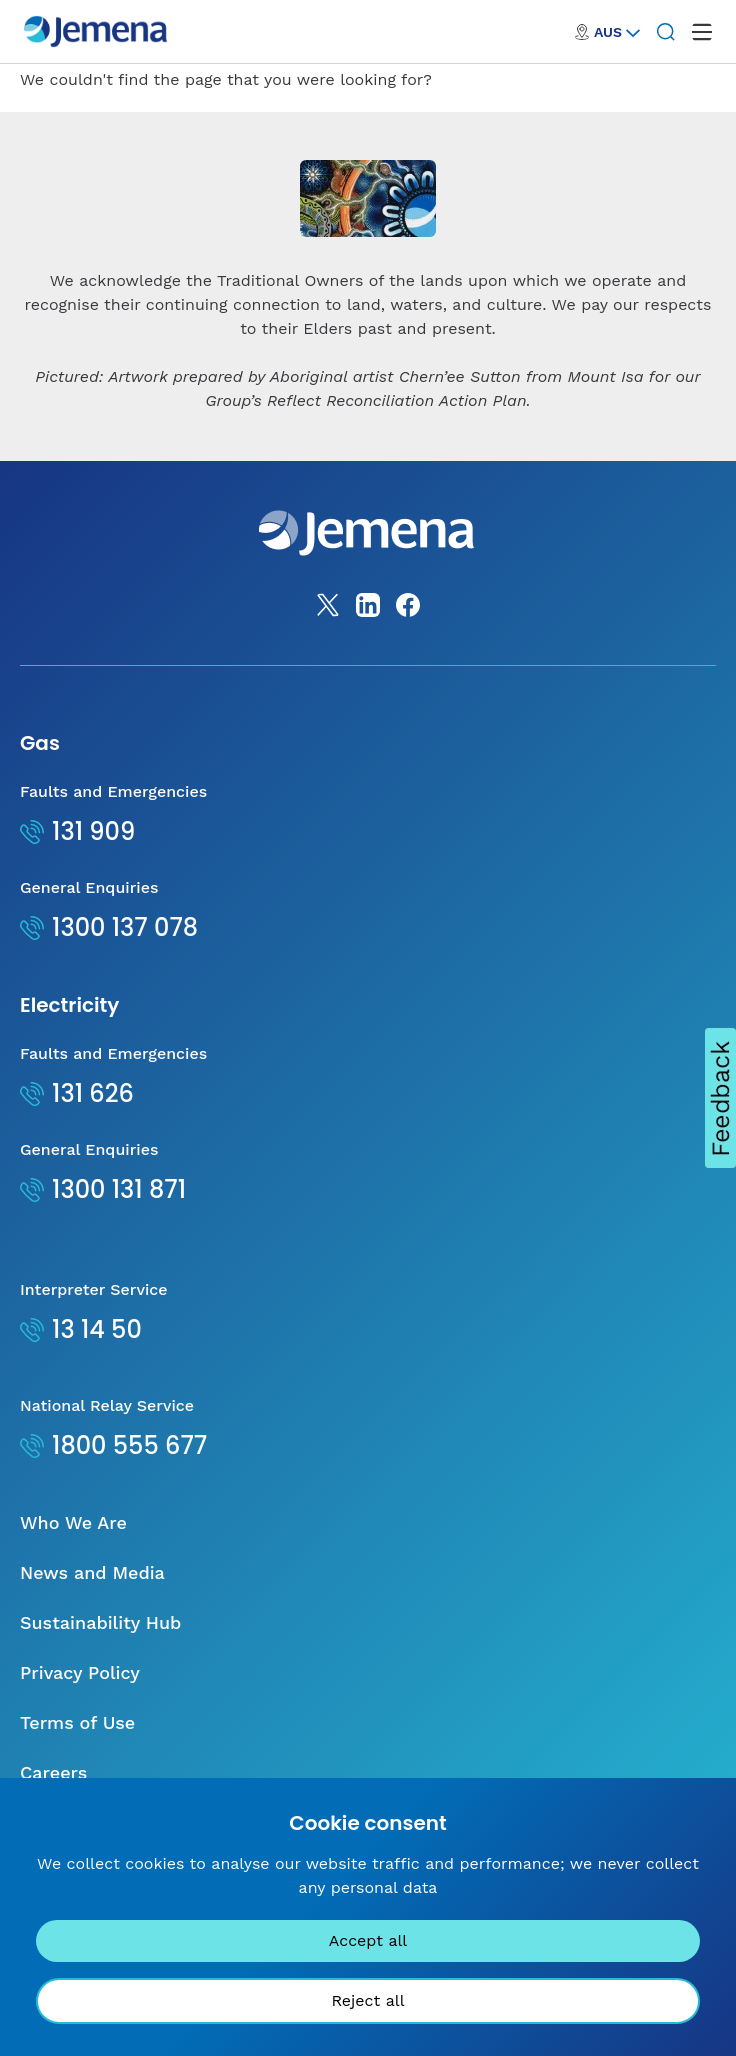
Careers (53, 1772)
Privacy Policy (80, 1672)
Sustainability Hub (100, 1622)
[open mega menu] (702, 32)
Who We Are (73, 1522)
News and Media (92, 1572)
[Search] (666, 32)
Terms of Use (77, 1722)
